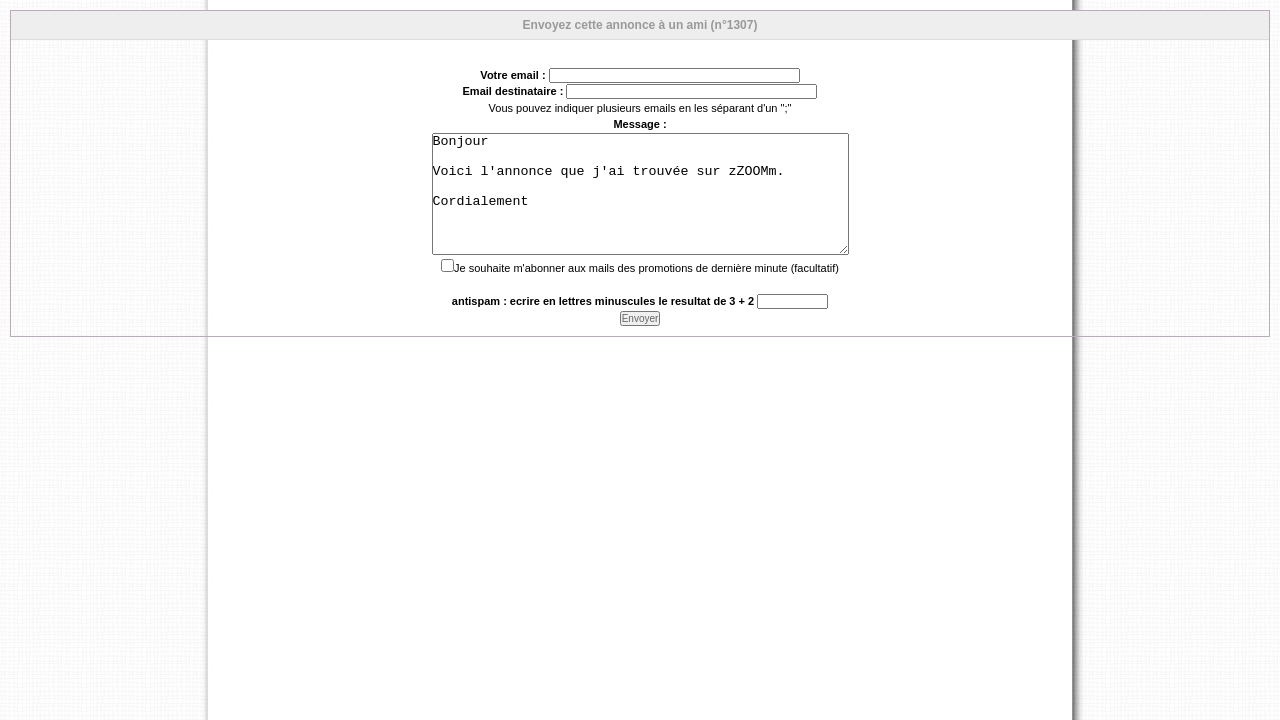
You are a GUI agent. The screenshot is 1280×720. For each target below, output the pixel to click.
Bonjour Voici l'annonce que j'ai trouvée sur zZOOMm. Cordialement (640, 206)
